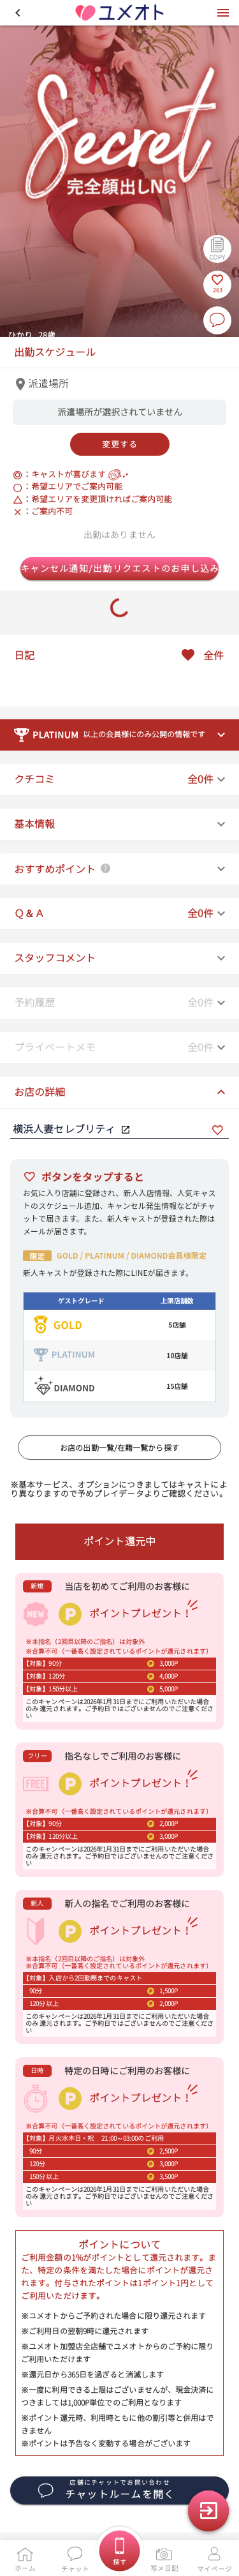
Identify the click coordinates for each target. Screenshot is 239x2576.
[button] (17, 13)
